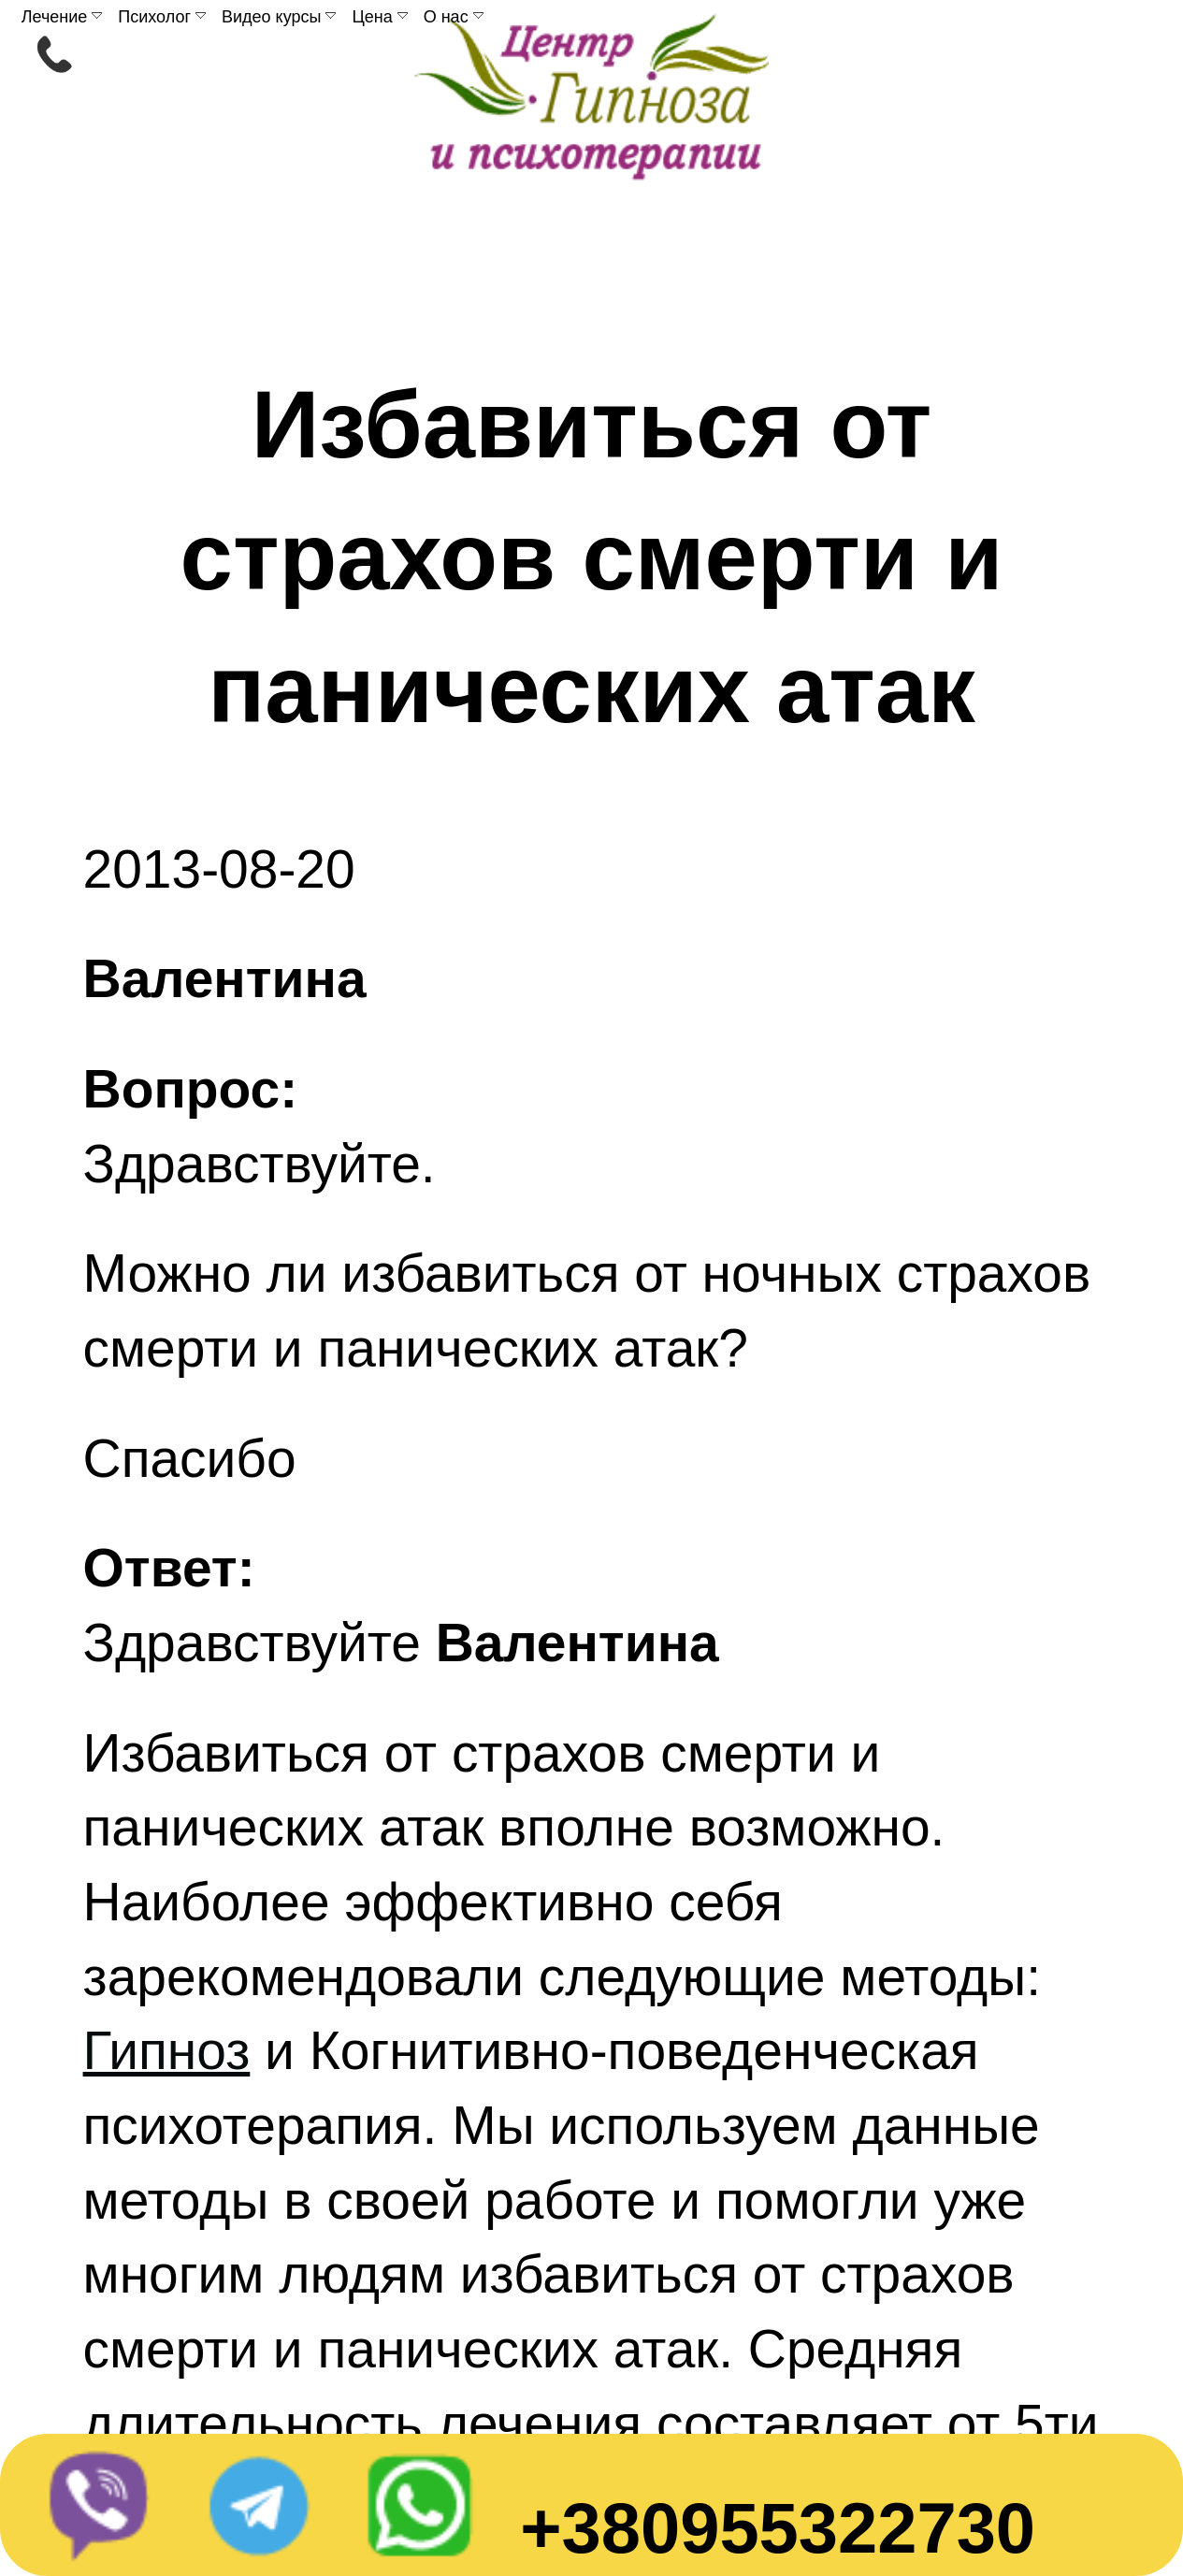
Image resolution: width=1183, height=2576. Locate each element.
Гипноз (167, 2050)
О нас (453, 16)
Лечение (62, 16)
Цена (379, 16)
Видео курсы (279, 16)
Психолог (162, 16)
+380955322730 (777, 2528)
